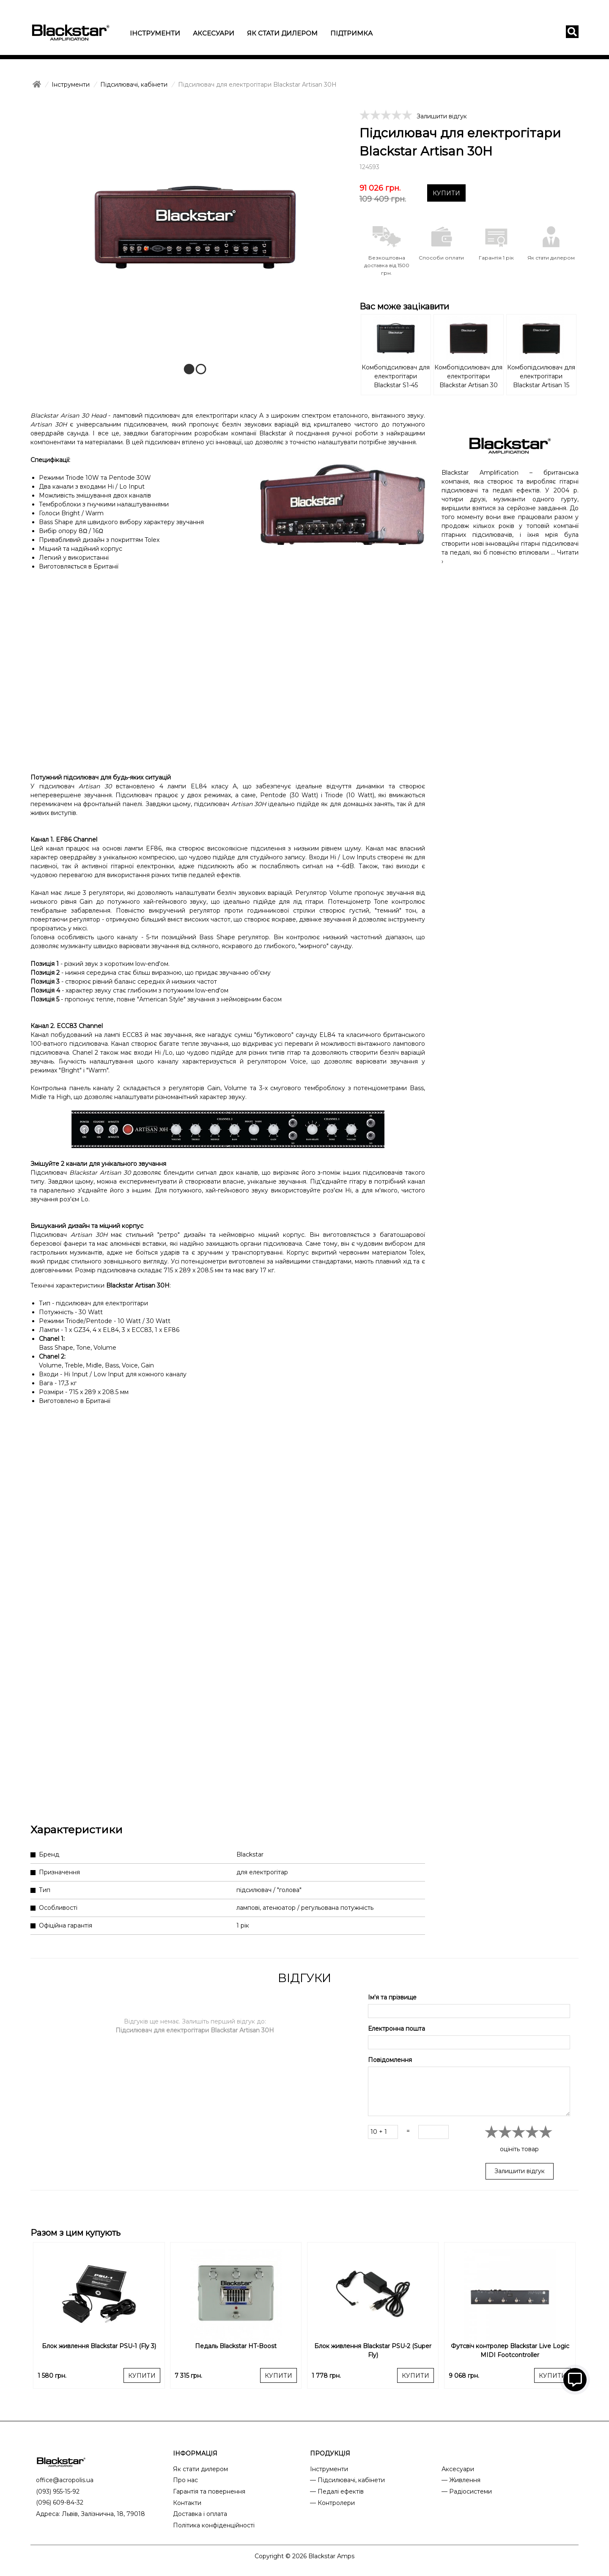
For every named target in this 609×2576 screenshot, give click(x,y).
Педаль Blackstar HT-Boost (236, 2346)
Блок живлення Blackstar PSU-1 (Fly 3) (99, 2346)
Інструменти (155, 33)
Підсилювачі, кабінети (133, 84)
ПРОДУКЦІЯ (330, 2453)
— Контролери (332, 2503)
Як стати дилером (282, 33)
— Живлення (461, 2480)
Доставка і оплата (200, 2514)
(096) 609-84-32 (59, 2502)
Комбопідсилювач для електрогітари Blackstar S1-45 (396, 376)
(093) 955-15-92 (58, 2491)
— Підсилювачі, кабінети (347, 2480)
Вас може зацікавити (404, 306)
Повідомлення (390, 2060)
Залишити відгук (442, 116)
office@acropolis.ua (64, 2480)
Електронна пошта (396, 2028)
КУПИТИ (446, 193)
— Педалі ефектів (337, 2491)
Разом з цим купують (75, 2233)
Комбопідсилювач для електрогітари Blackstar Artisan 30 (468, 376)
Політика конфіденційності (214, 2525)
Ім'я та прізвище (392, 1997)
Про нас (185, 2480)
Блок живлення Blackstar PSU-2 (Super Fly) (372, 2350)
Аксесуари (213, 33)
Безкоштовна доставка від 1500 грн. (386, 265)
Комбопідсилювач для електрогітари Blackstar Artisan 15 (541, 376)
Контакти (187, 2503)
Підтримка (351, 33)
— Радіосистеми (467, 2491)
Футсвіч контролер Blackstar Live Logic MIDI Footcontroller (510, 2350)
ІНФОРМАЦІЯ (195, 2453)
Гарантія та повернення (209, 2491)
